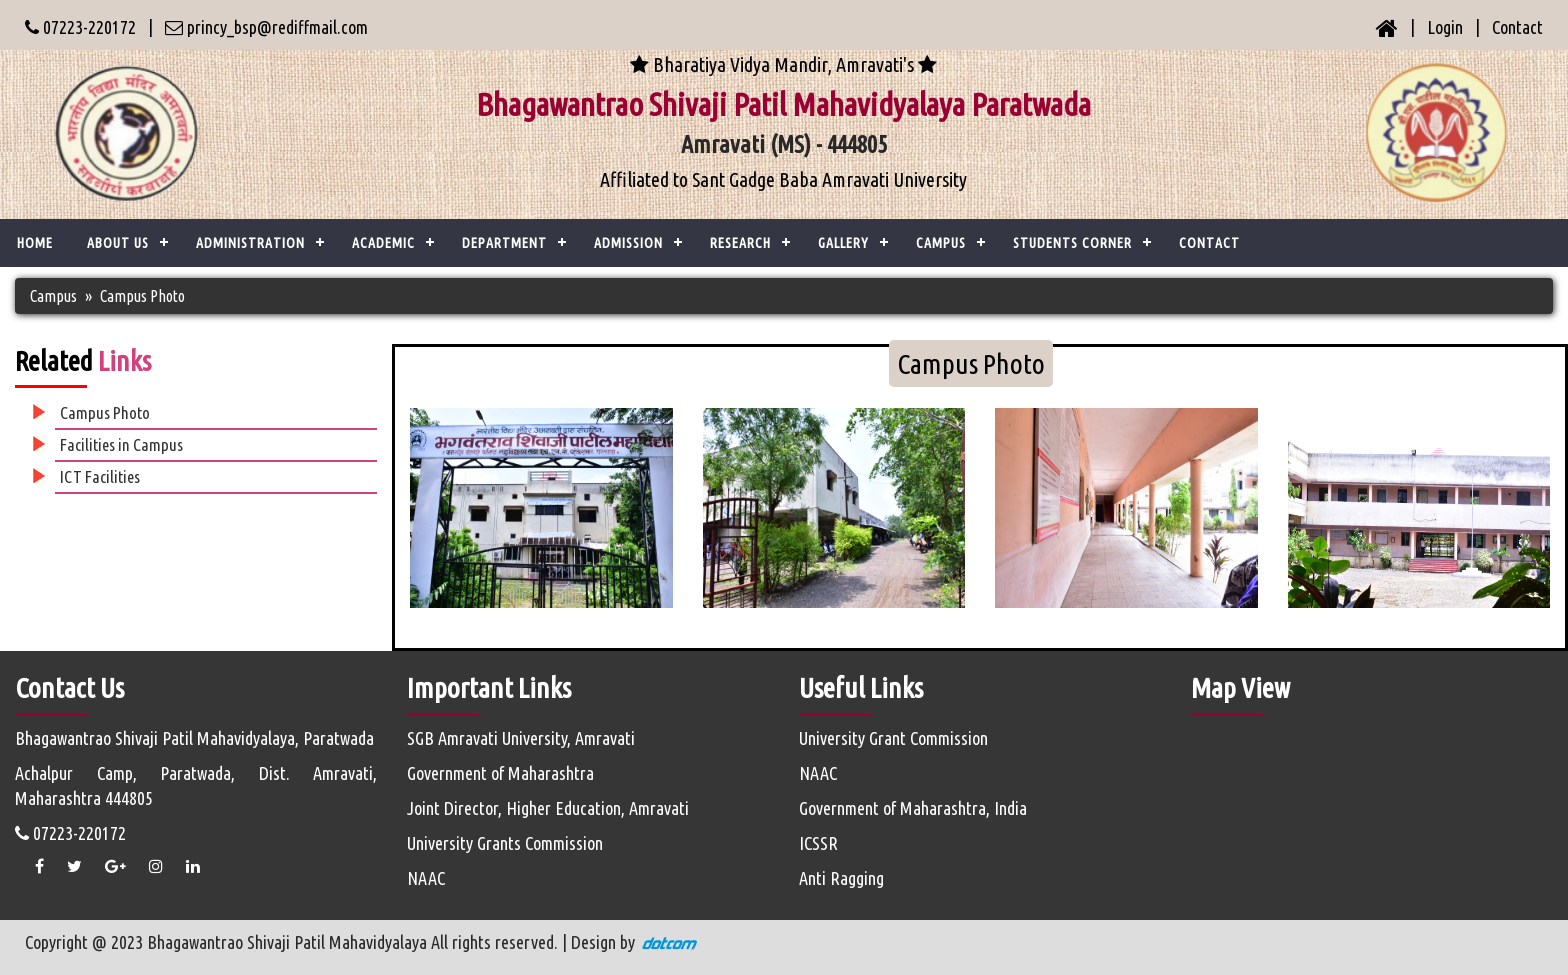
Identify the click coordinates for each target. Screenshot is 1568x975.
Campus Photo (142, 296)
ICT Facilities (100, 476)
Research (740, 243)
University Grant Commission (893, 738)
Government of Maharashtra (500, 773)
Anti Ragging (841, 878)
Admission (628, 243)
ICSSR (818, 843)
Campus (941, 243)
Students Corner (1072, 243)
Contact (1517, 27)
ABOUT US (118, 243)
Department (504, 243)
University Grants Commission (505, 843)
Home (35, 243)
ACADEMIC (383, 243)
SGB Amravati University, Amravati (521, 738)
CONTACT (1209, 243)
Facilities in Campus (121, 444)
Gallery (843, 243)
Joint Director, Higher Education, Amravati (548, 808)
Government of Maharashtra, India (913, 808)
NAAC (426, 878)
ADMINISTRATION (250, 243)
